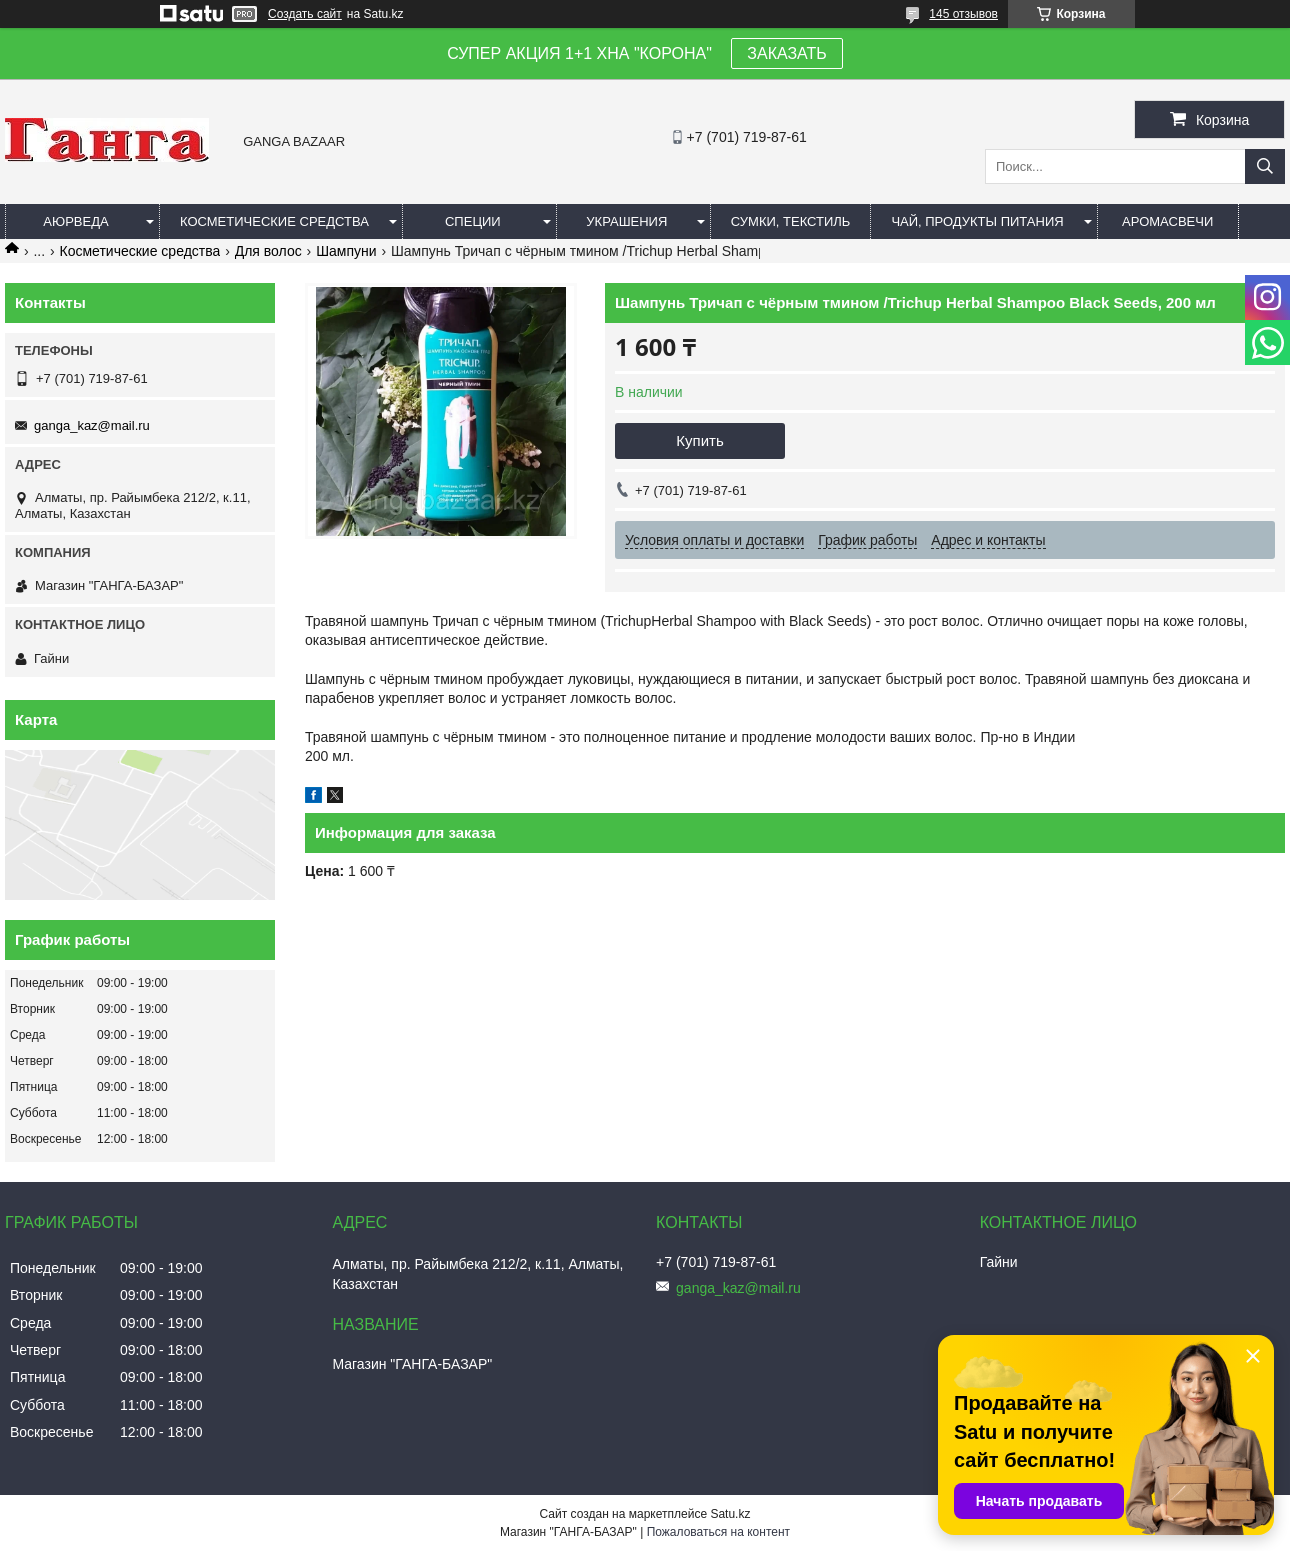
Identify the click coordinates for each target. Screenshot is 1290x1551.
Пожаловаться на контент (718, 1532)
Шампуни (346, 251)
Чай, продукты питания (977, 221)
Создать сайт (305, 14)
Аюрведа (75, 221)
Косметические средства (274, 221)
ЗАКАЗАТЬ (787, 53)
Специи (473, 221)
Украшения (626, 221)
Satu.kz (730, 1514)
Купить (699, 440)
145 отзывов (963, 14)
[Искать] (1265, 166)
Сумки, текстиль (791, 221)
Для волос (268, 251)
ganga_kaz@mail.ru (92, 425)
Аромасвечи (1167, 221)
